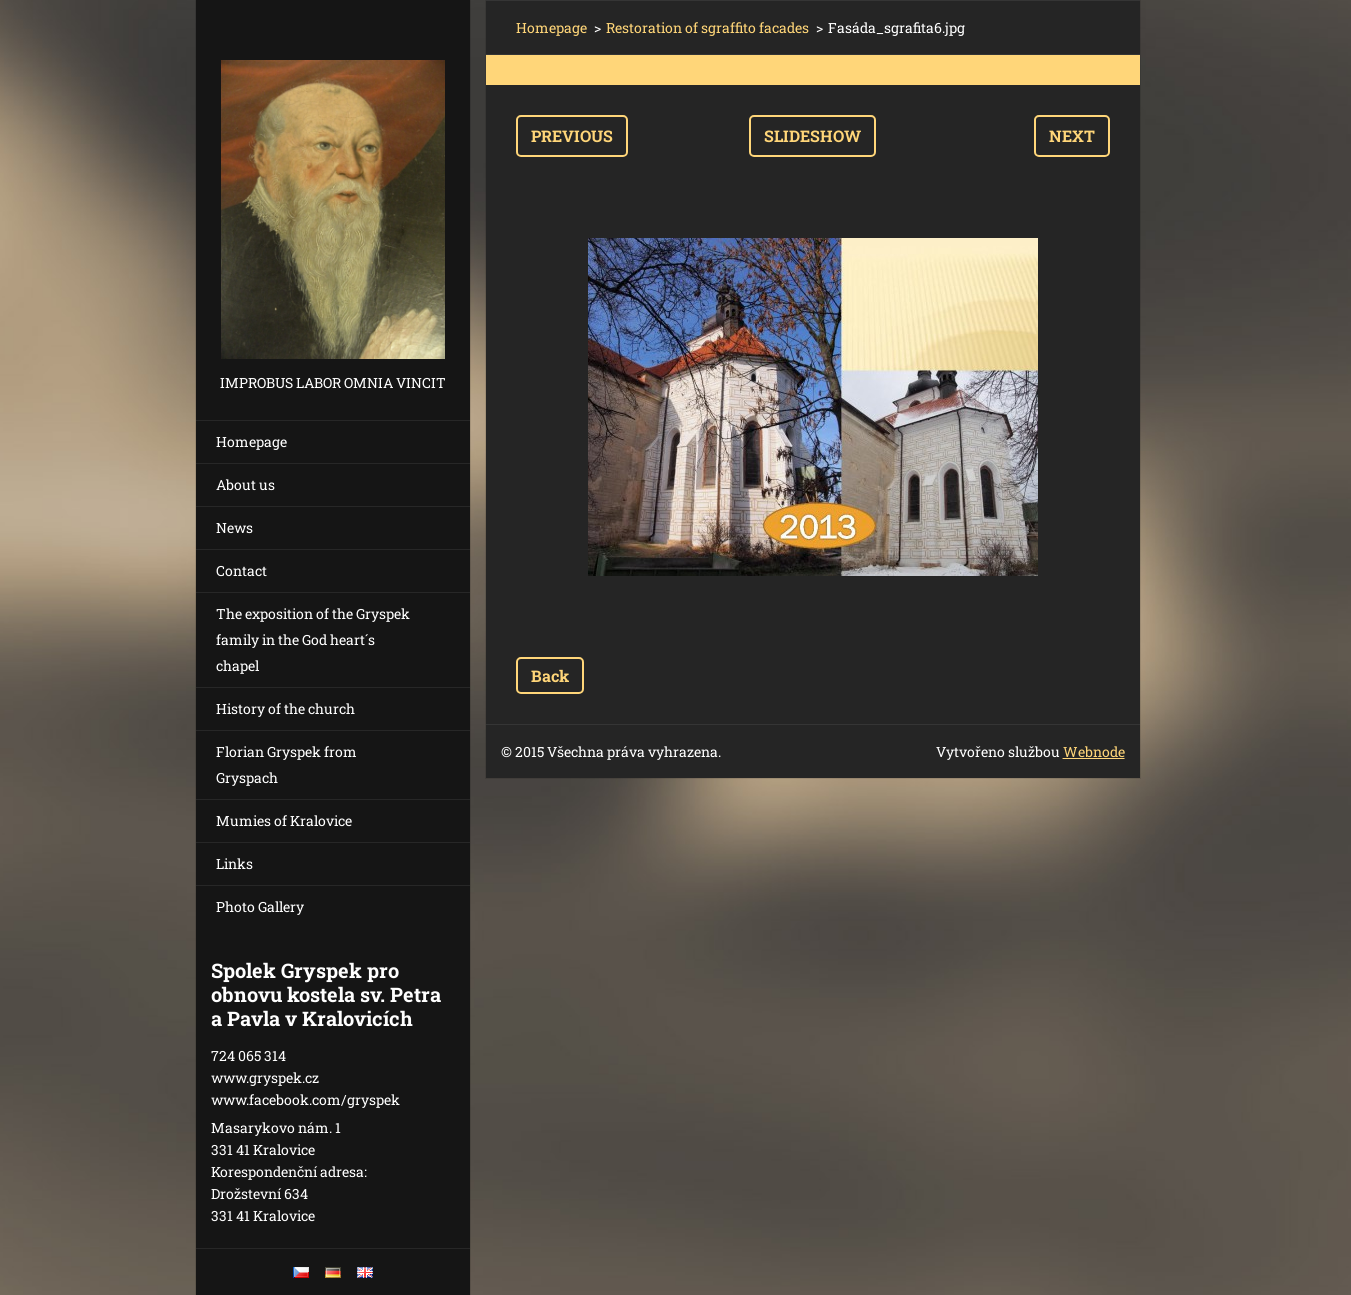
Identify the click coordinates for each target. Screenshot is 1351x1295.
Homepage (251, 441)
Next (1072, 135)
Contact (241, 570)
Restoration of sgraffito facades (707, 27)
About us (245, 484)
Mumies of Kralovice (284, 820)
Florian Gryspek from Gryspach (286, 764)
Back (550, 675)
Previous (572, 135)
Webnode (1094, 751)
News (234, 527)
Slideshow (812, 135)
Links (234, 863)
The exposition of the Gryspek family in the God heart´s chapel (313, 639)
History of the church (285, 708)
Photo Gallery (260, 906)
